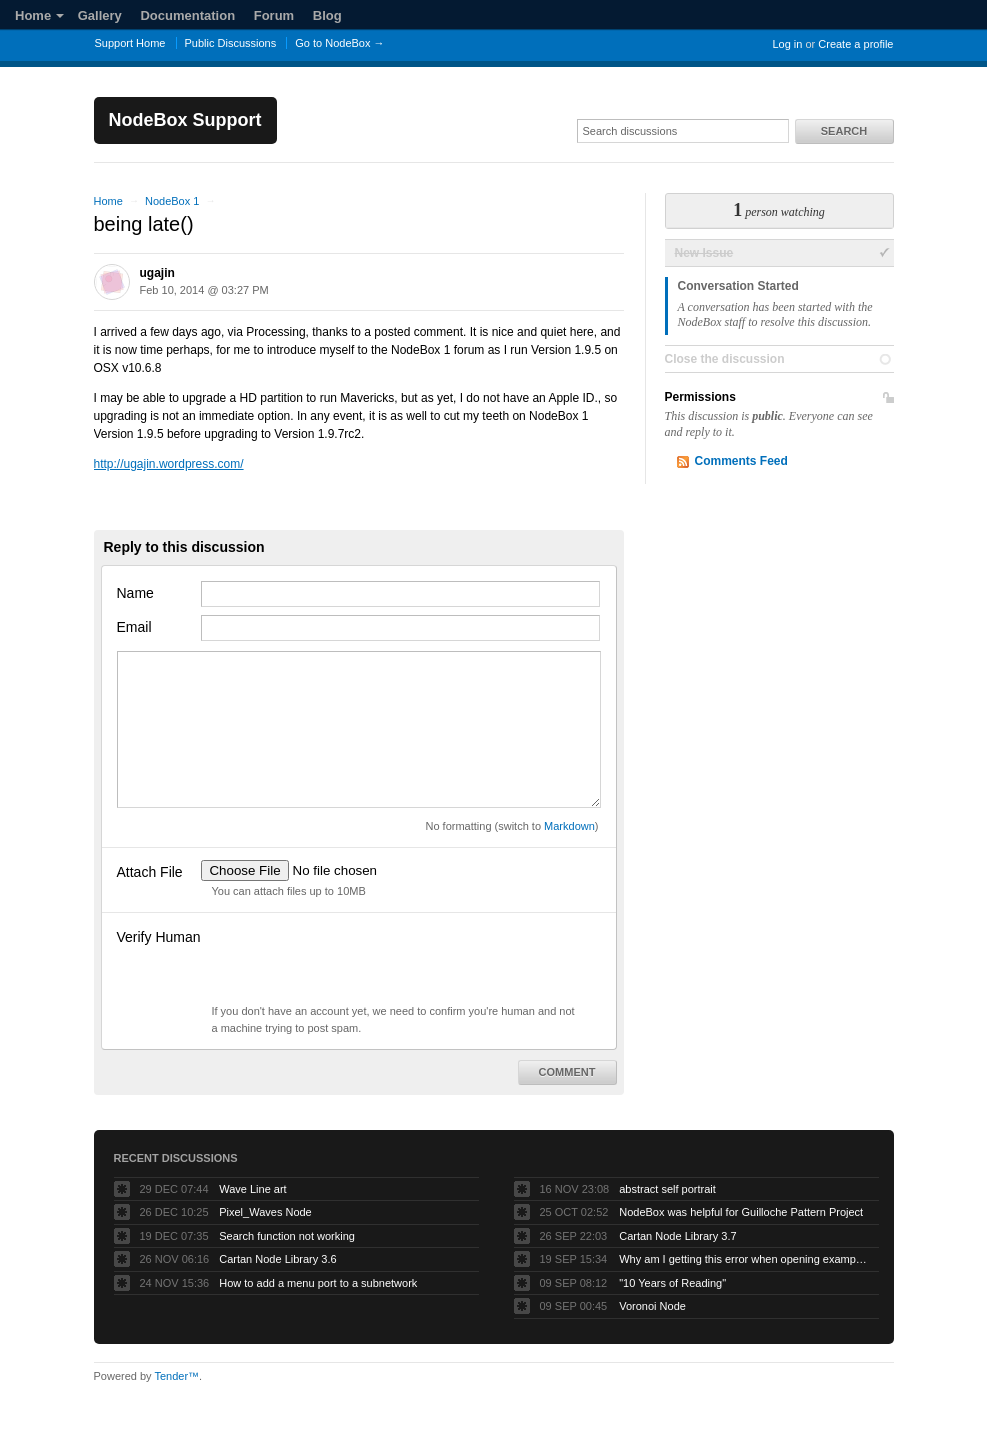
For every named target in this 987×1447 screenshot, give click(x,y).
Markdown (569, 826)
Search (844, 131)
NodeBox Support (185, 120)
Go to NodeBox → (339, 43)
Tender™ (176, 1376)
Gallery (100, 15)
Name (135, 593)
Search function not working (287, 1236)
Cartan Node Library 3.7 (677, 1236)
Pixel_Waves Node (265, 1212)
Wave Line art (252, 1189)
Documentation (187, 15)
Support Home (130, 43)
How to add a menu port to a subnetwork (318, 1283)
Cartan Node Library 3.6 (277, 1259)
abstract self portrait (667, 1189)
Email (134, 627)
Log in (787, 44)
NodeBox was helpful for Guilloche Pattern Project (741, 1212)
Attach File (150, 872)
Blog (327, 15)
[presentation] (353, 964)
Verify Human (159, 937)
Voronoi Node (652, 1306)
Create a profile (855, 44)
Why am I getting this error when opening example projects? (744, 1259)
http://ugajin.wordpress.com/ (169, 464)
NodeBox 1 (172, 201)
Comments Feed (741, 461)
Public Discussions (231, 43)
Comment (567, 1072)
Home (39, 15)
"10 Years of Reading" (672, 1283)
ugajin (157, 273)
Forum (274, 15)
